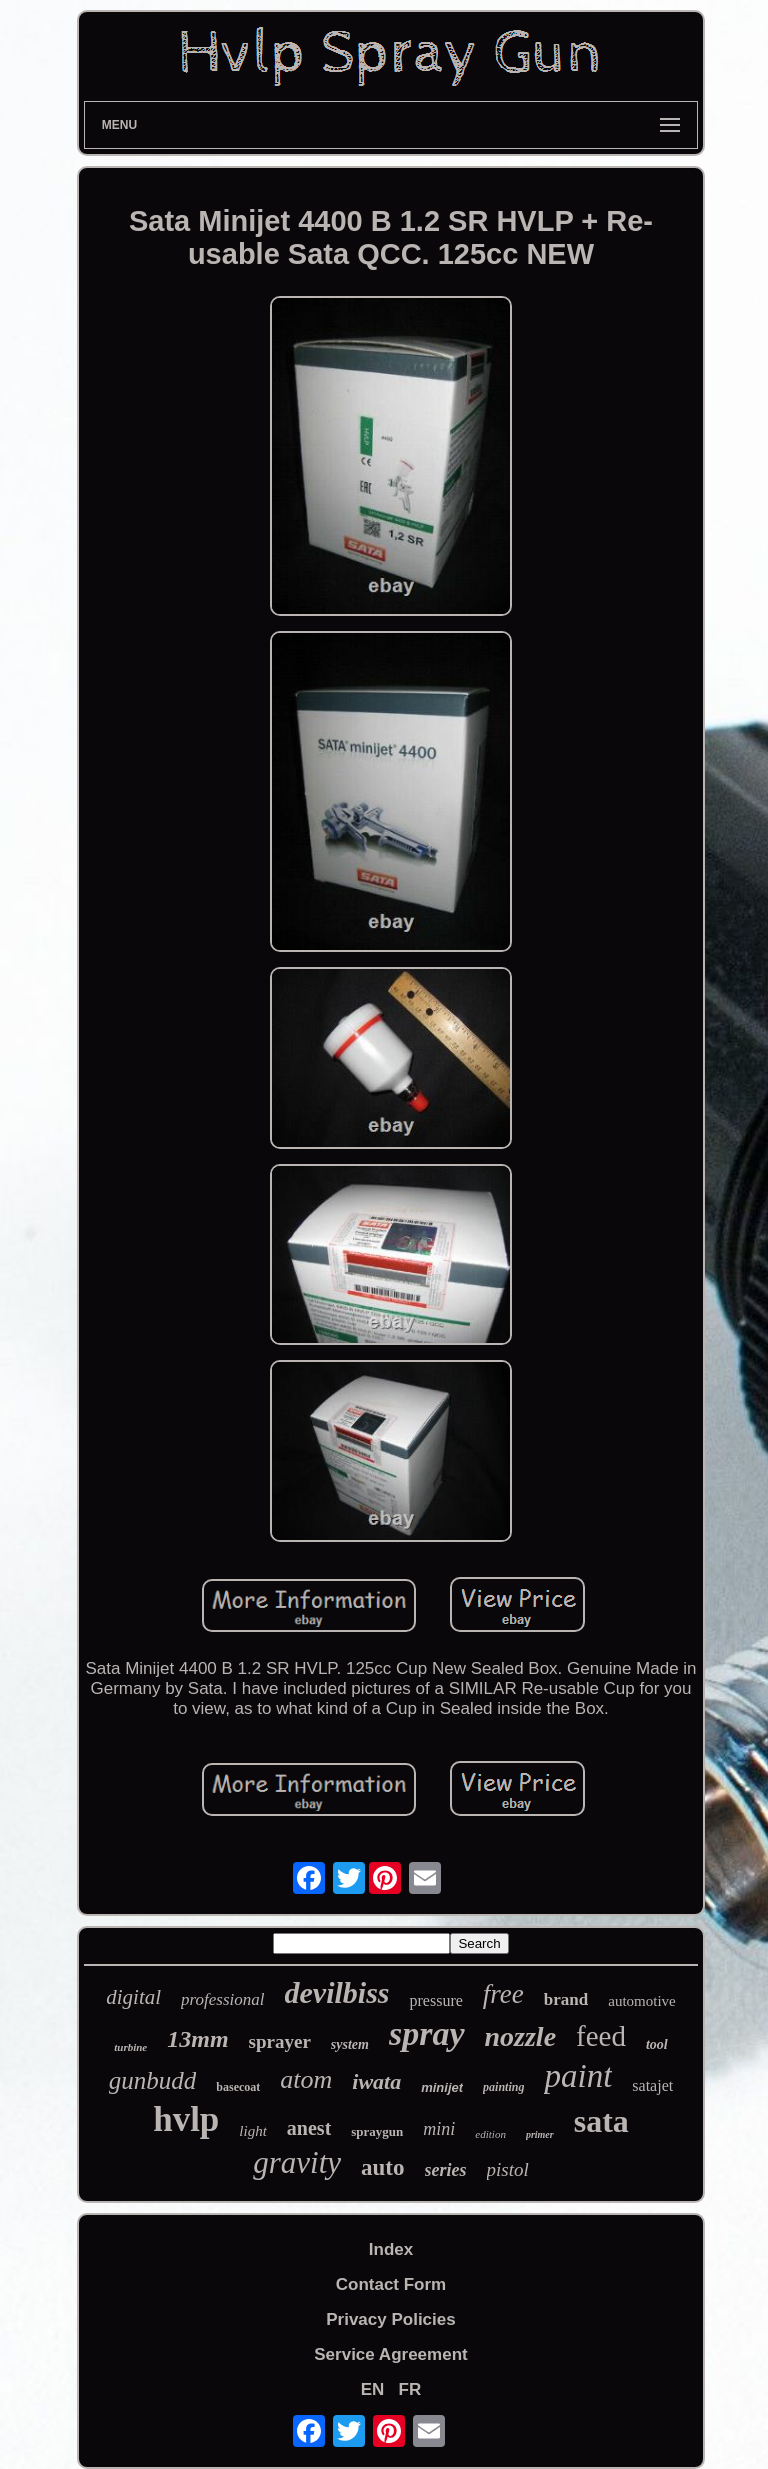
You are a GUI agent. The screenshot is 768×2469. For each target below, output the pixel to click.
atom (306, 2079)
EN (373, 2389)
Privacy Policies (390, 2319)
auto (382, 2167)
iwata (376, 2081)
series (446, 2170)
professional (222, 1999)
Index (391, 2249)
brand (566, 1999)
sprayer (280, 2041)
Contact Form (391, 2284)
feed (601, 2036)
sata (601, 2121)
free (503, 1994)
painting (503, 2087)
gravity (297, 2162)
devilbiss (337, 1992)
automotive (642, 2001)
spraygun (377, 2131)
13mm (197, 2039)
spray (427, 2033)
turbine (130, 2047)
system (350, 2044)
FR (410, 2389)
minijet (442, 2087)
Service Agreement (390, 2354)
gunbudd (153, 2080)
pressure (436, 2000)
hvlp (186, 2119)
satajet (652, 2085)
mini (439, 2129)
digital (133, 1997)
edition (490, 2134)
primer (540, 2134)
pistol (508, 2169)
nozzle (521, 2036)
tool (657, 2044)
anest (309, 2128)
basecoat (238, 2087)
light (253, 2131)
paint (578, 2076)
